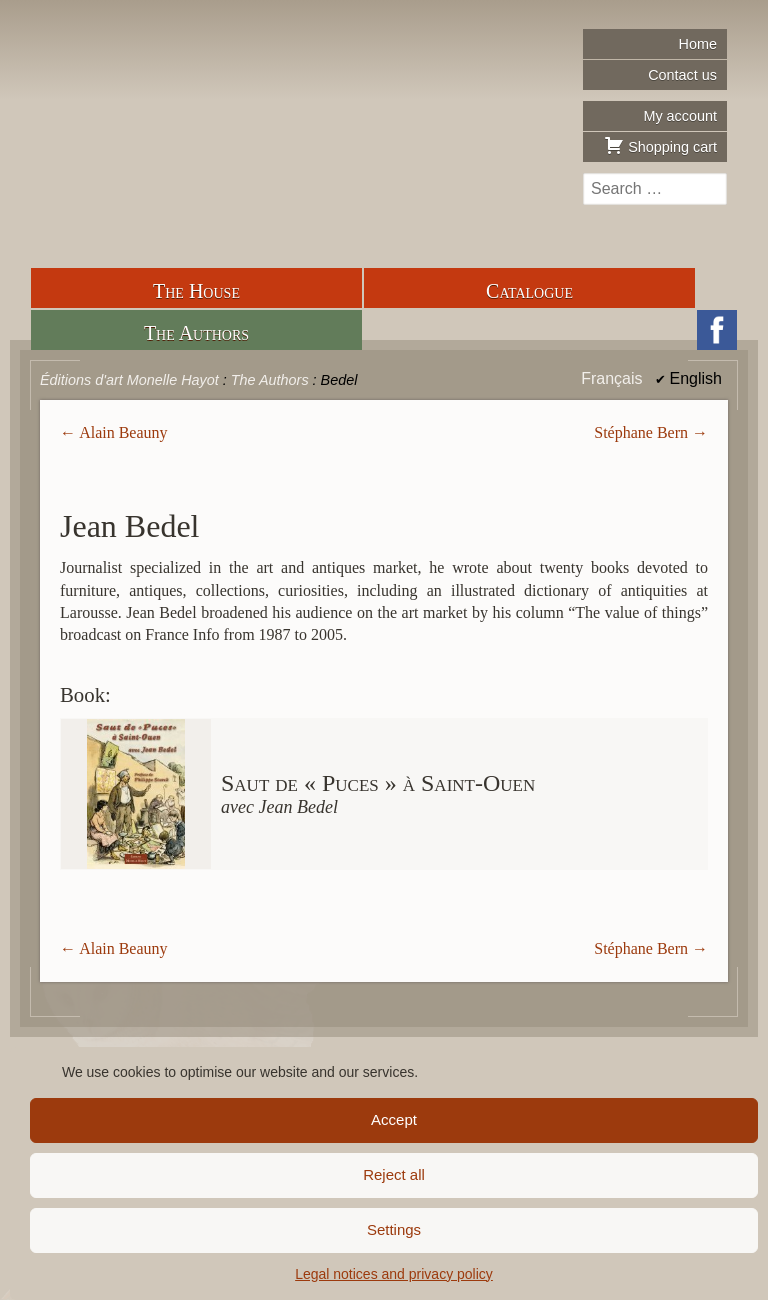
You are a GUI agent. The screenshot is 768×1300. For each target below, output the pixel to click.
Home (698, 44)
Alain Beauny (123, 432)
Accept (394, 1119)
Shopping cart (660, 145)
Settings (394, 1229)
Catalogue (529, 291)
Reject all (394, 1174)
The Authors (196, 333)
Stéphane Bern (641, 432)
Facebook (717, 330)
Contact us (682, 75)
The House (196, 291)
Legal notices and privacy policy (394, 1274)
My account (680, 116)
